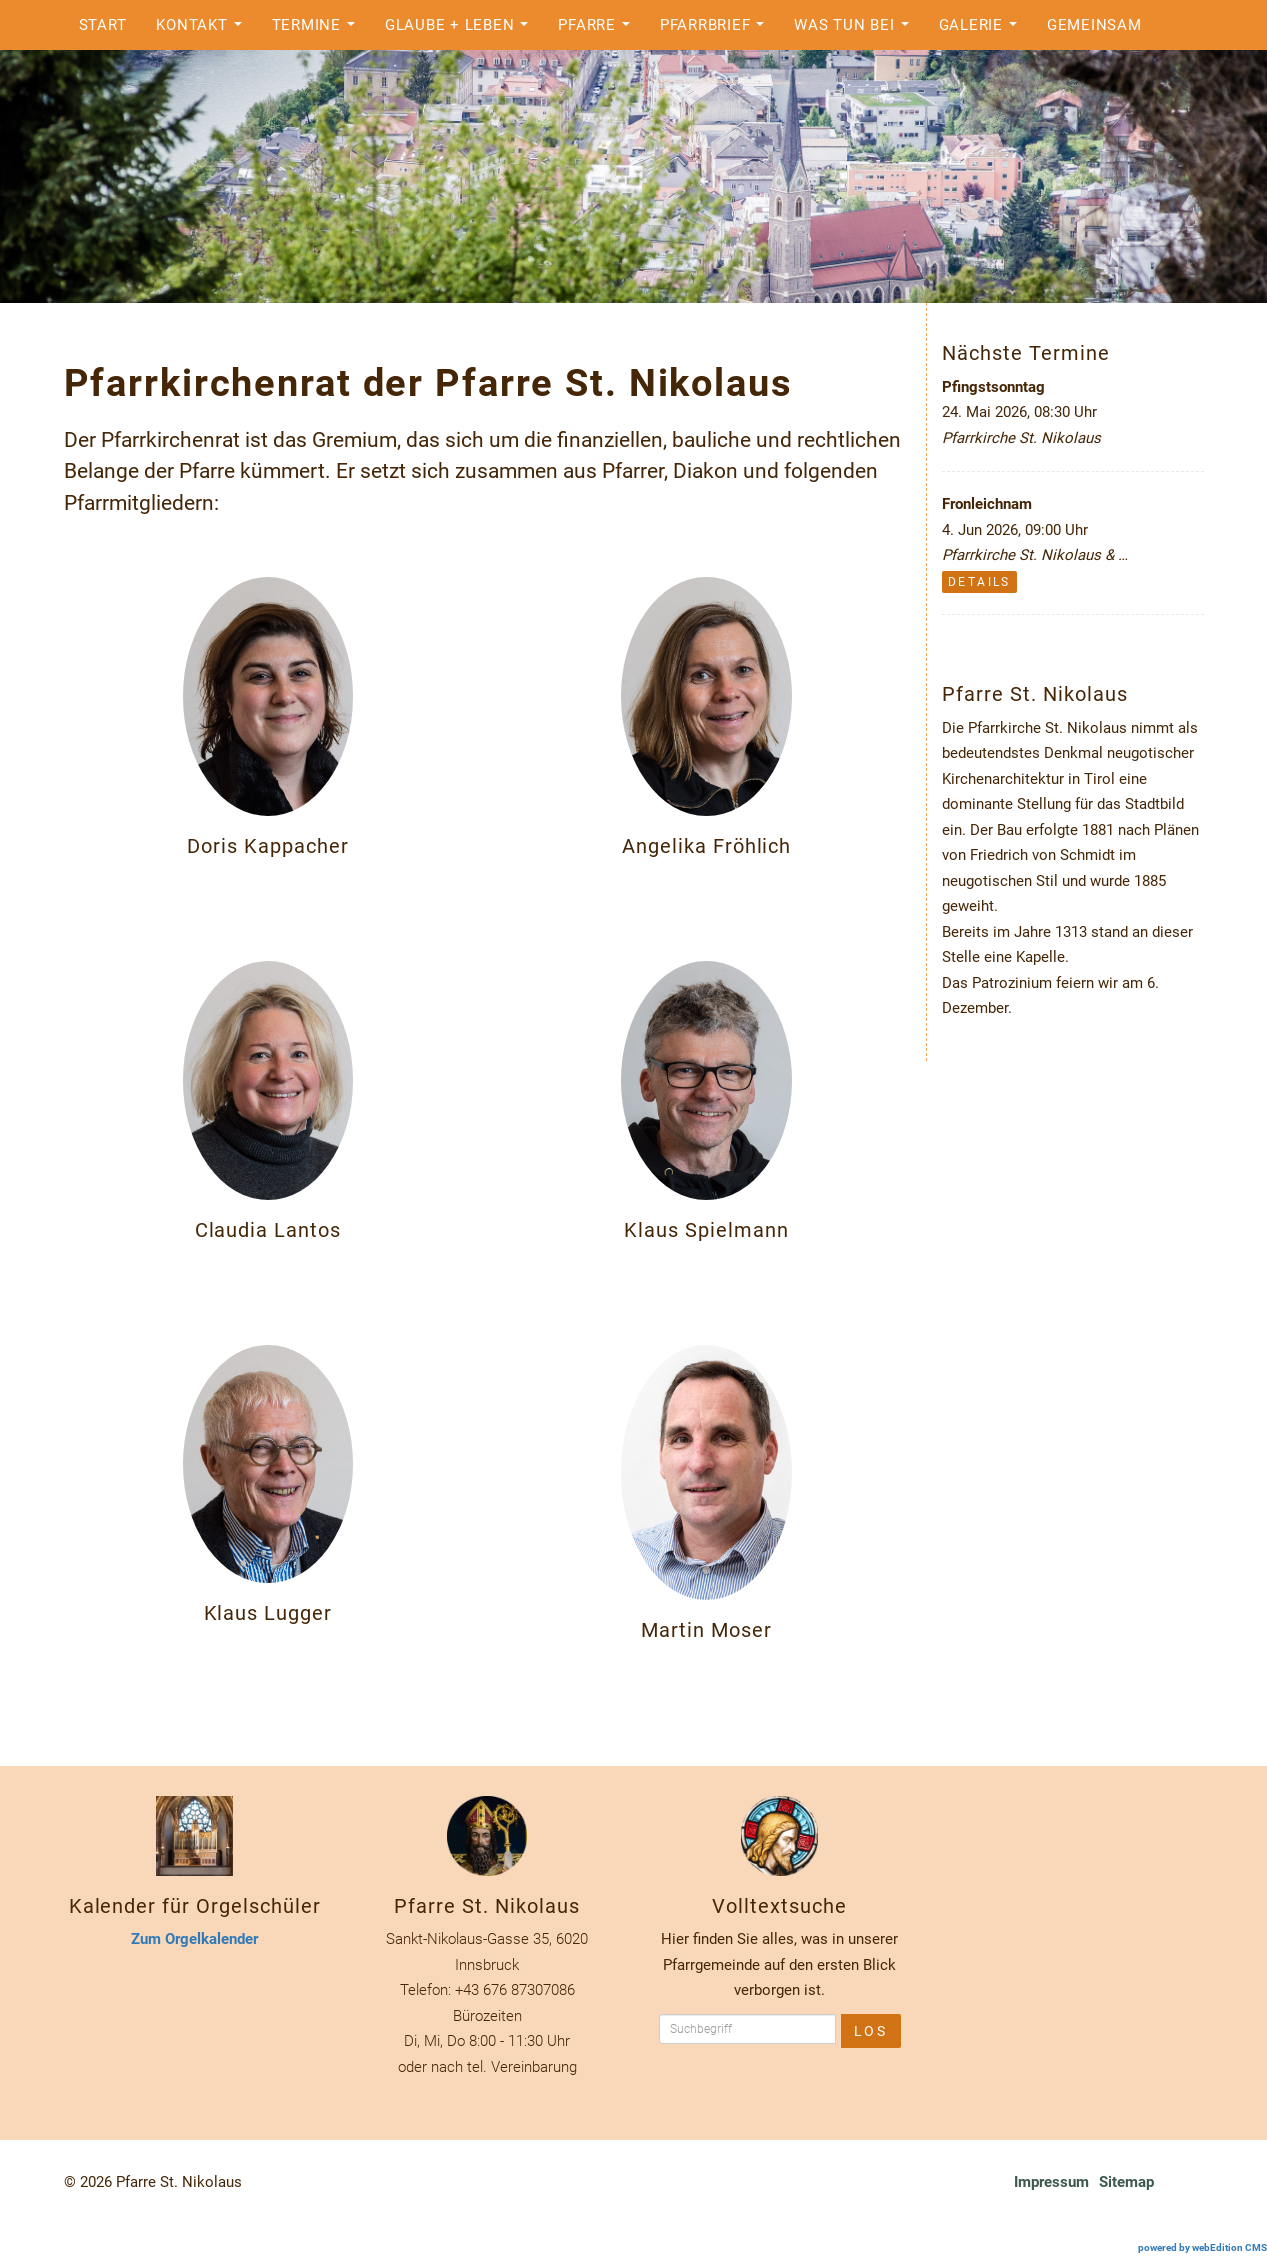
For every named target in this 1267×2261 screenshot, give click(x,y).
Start (103, 25)
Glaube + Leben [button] (462, 30)
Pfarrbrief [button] (717, 30)
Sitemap (1126, 2182)
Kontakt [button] (204, 30)
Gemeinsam (1094, 25)
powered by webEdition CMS (1202, 2247)
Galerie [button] (983, 30)
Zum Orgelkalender (194, 1939)
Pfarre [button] (599, 30)
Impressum (1051, 2182)
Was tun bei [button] (856, 30)
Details (979, 582)
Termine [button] (319, 30)
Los (871, 2031)
